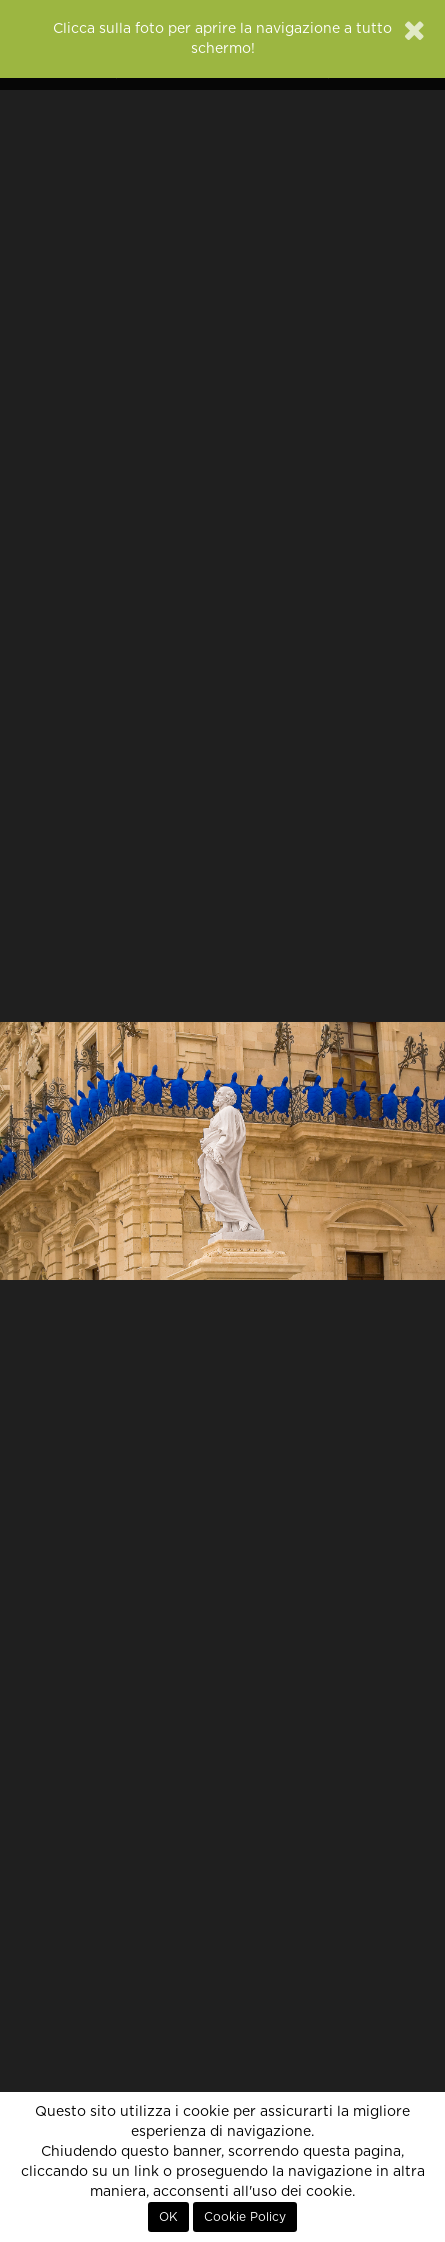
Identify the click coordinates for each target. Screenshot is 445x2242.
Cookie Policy (245, 2217)
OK (168, 2217)
